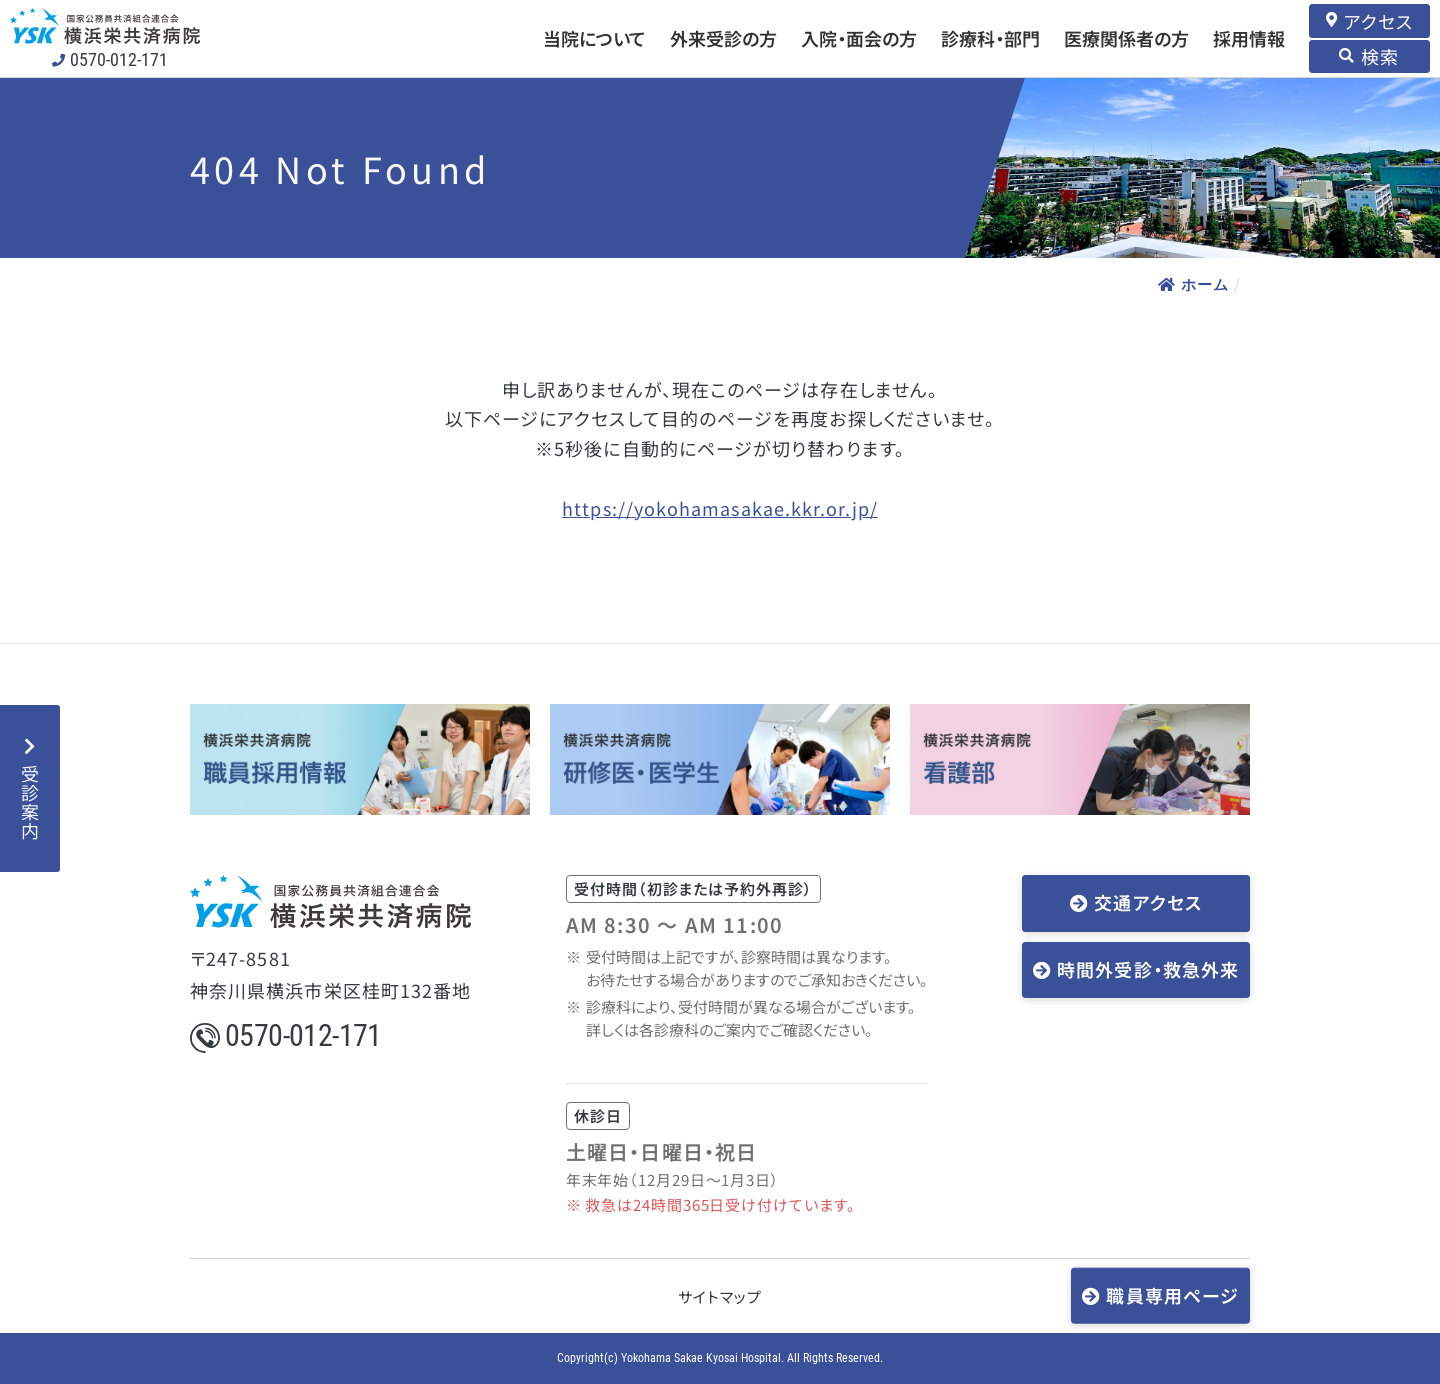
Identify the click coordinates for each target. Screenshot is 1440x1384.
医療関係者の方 (1126, 38)
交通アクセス (1147, 902)
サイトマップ (719, 1296)
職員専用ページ (1172, 1294)
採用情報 (1249, 38)
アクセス (1378, 21)
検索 (1380, 56)
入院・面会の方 (859, 38)
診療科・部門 (990, 38)
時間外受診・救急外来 (1148, 969)
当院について (594, 38)
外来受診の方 (723, 38)
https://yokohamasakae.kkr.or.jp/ (720, 508)
